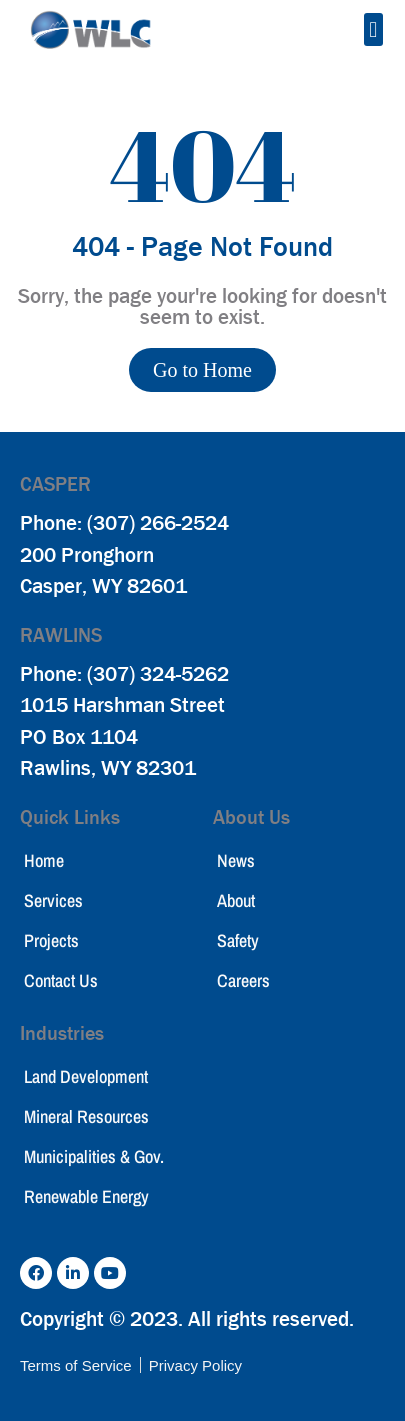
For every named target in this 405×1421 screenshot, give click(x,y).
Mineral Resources (86, 1116)
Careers (243, 980)
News (236, 860)
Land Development (86, 1076)
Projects (51, 940)
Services (53, 900)
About (236, 900)
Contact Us (61, 980)
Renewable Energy (86, 1196)
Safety (238, 940)
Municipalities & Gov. (94, 1156)
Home (44, 860)
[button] (373, 29)
